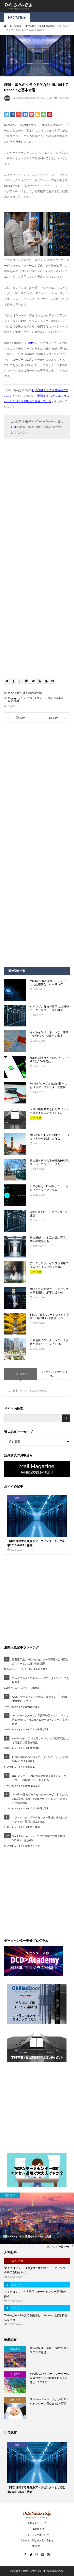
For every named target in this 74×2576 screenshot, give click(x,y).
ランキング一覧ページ (58, 2246)
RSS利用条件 (37, 2529)
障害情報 (35, 1688)
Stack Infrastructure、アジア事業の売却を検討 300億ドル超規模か (40, 1838)
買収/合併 (35, 1846)
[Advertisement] (37, 557)
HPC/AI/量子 (17, 17)
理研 (16, 700)
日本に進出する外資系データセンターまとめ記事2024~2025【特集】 (40, 1759)
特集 (32, 1767)
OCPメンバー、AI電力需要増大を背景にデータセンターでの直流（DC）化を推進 (40, 1778)
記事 (13, 427)
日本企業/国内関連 (32, 692)
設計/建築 (35, 1707)
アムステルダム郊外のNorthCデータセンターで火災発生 (40, 1680)
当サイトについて (36, 2523)
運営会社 (37, 2546)
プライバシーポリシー (37, 2534)
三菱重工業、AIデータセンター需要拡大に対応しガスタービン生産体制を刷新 (40, 1661)
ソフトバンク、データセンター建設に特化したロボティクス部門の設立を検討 (40, 1819)
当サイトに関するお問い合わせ (36, 2540)
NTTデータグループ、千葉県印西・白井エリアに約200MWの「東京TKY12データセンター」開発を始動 (41, 1719)
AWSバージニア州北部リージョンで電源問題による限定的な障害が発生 (40, 1740)
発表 (18, 141)
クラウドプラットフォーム (32, 698)
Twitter (30, 343)
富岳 (50, 698)
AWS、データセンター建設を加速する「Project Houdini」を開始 (39, 1698)
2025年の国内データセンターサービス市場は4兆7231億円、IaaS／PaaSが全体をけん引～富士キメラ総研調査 (40, 1798)
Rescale (12, 698)
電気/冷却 (35, 1786)
